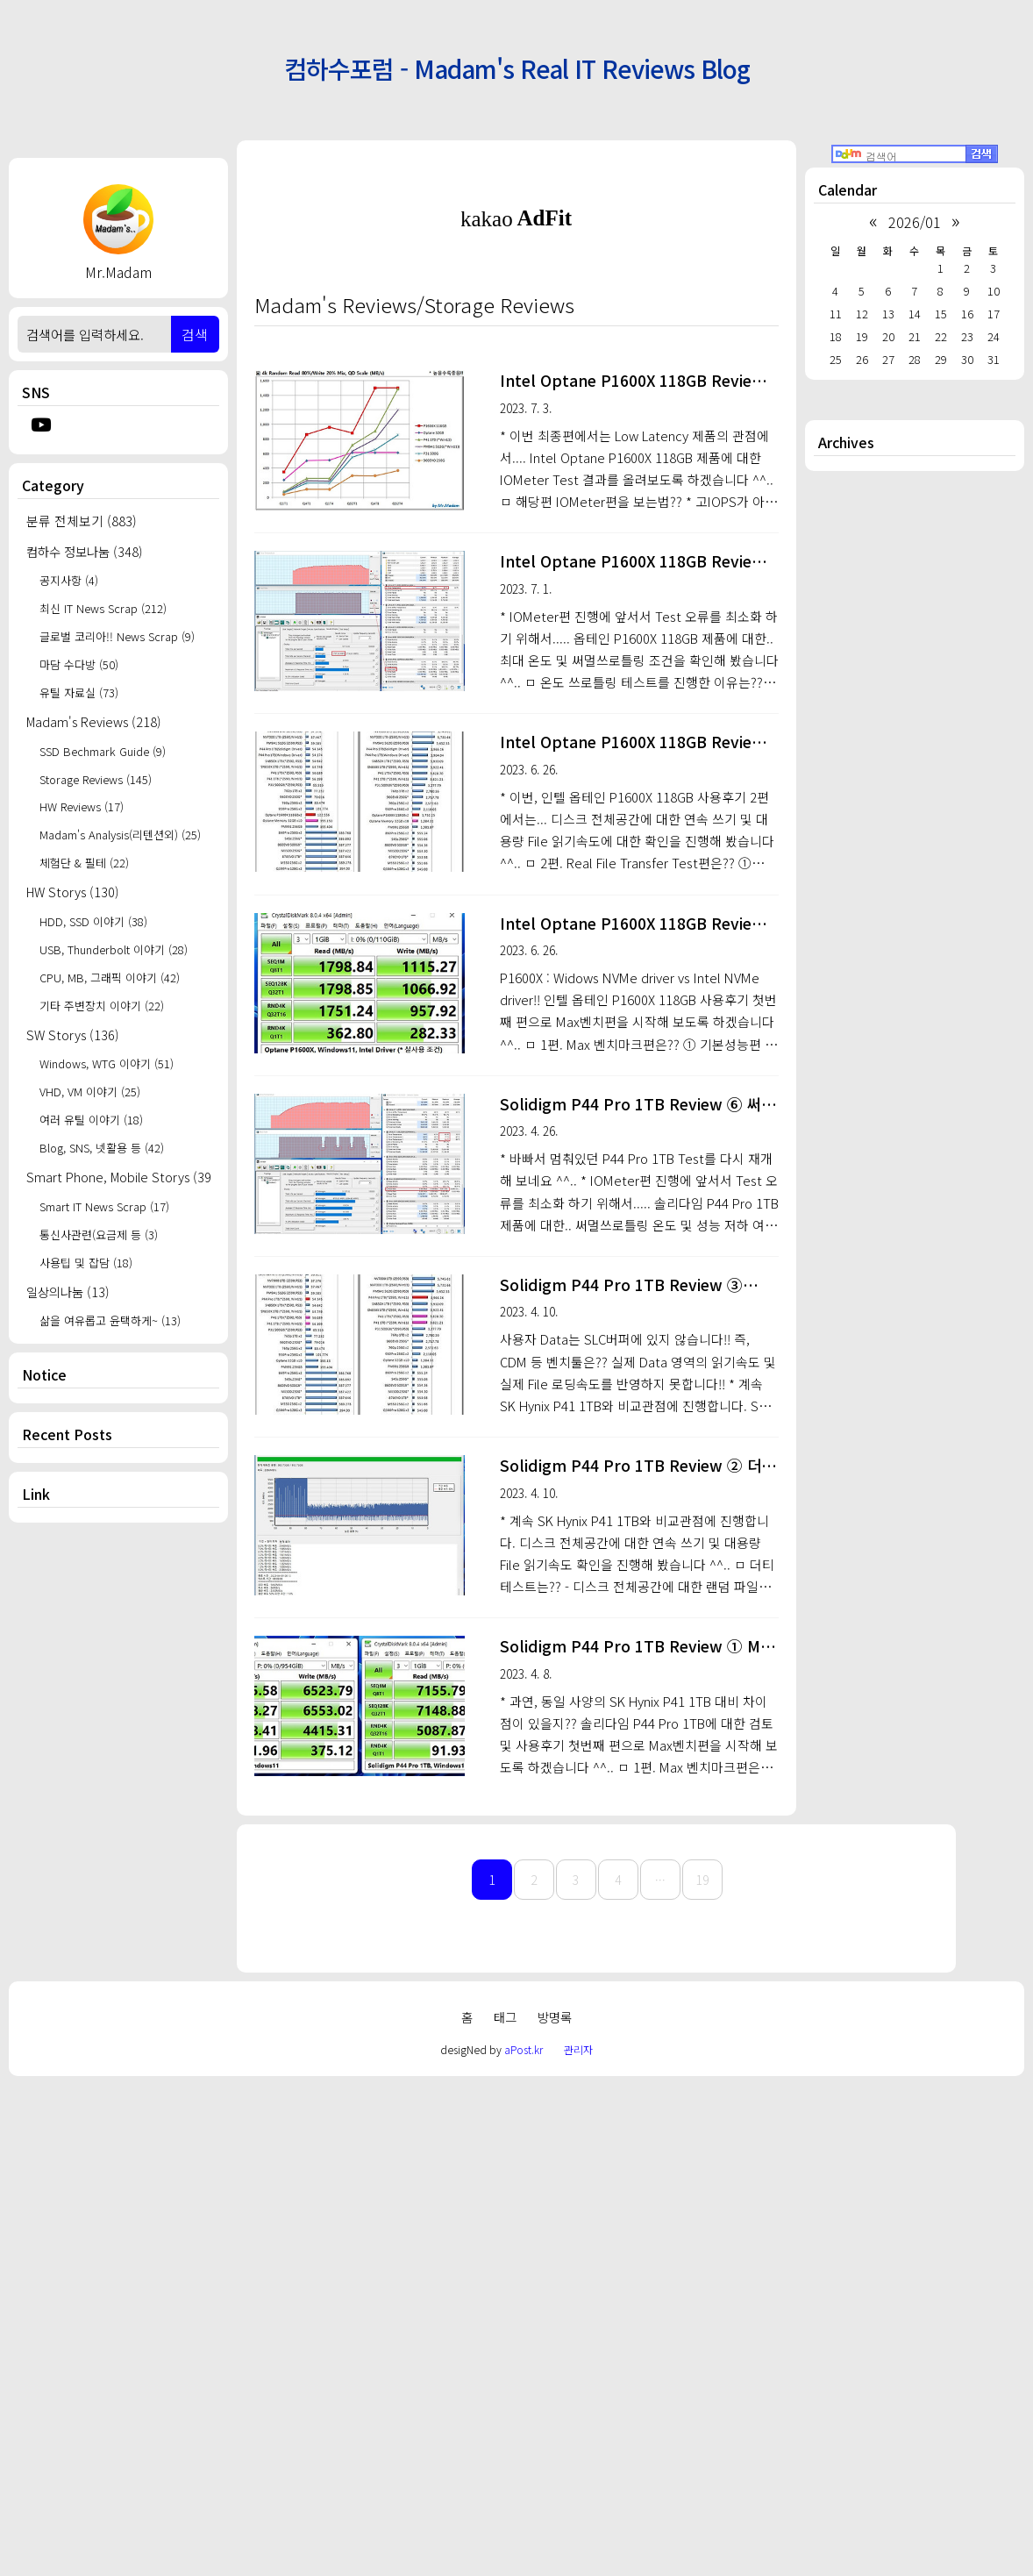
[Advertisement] (118, 1816)
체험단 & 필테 (84, 862)
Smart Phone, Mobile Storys (118, 1176)
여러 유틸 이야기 (91, 1119)
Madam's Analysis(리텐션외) (120, 834)
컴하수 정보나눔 (84, 551)
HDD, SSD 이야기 (93, 921)
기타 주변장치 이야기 (101, 1005)
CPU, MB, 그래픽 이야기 (109, 977)
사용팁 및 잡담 (85, 1262)
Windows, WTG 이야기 (106, 1063)
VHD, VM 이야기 (89, 1091)
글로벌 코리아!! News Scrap (117, 636)
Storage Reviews (95, 779)
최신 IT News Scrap (103, 608)
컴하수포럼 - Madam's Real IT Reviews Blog (517, 67)
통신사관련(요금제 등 (98, 1234)
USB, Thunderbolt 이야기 (113, 949)
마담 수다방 (78, 664)
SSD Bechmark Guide (102, 751)
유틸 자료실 (78, 692)
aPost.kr (523, 2540)
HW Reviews (81, 806)
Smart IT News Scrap (104, 1206)
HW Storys (72, 891)
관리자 (578, 2540)
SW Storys (72, 1034)
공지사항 (68, 580)
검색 (195, 334)
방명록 (555, 2508)
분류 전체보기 (81, 520)
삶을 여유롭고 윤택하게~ (110, 1320)
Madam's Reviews (93, 721)
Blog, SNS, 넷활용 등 (101, 1147)
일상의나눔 (68, 1291)
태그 (505, 2508)
